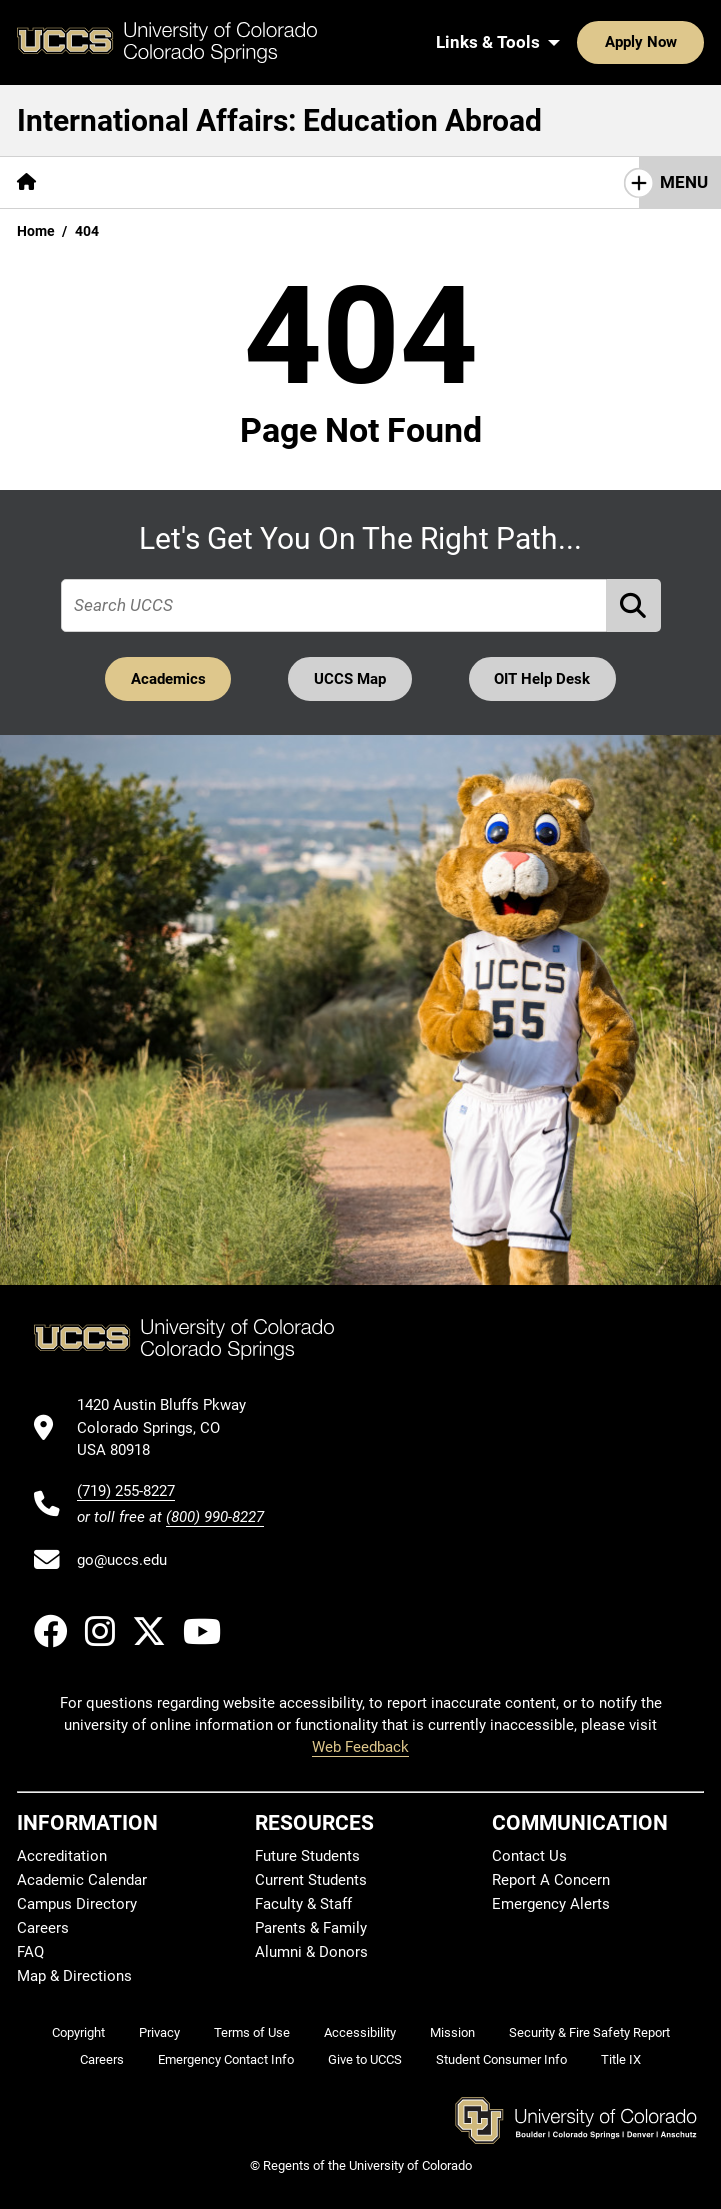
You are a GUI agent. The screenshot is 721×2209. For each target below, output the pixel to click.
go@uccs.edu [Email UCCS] (122, 1560)
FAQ (30, 1952)
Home (36, 231)
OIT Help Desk (543, 679)
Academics (167, 679)
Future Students (307, 1856)
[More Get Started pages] (128, 182)
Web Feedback (360, 1748)
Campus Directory (77, 1904)
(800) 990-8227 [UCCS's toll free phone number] (215, 1517)
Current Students (311, 1880)
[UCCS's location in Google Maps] (170, 1428)
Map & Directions (74, 1976)
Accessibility (360, 2032)
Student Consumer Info (501, 2060)
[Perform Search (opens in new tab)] (634, 605)
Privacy (159, 2032)
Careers (43, 1928)
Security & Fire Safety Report (589, 2032)
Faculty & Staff (303, 1904)
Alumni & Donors (311, 1952)
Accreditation (62, 1856)
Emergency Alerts (551, 1904)
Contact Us (529, 1856)
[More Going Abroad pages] (427, 182)
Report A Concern (551, 1880)
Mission (452, 2032)
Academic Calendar (82, 1880)
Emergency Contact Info (226, 2060)
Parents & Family (311, 1928)
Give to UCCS (365, 2060)
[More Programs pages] (272, 182)
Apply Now (579, 42)
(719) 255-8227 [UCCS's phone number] (126, 1491)
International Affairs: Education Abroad (279, 120)
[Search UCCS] (682, 42)
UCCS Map (350, 679)
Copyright (78, 2032)
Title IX (621, 2060)
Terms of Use (252, 2032)
